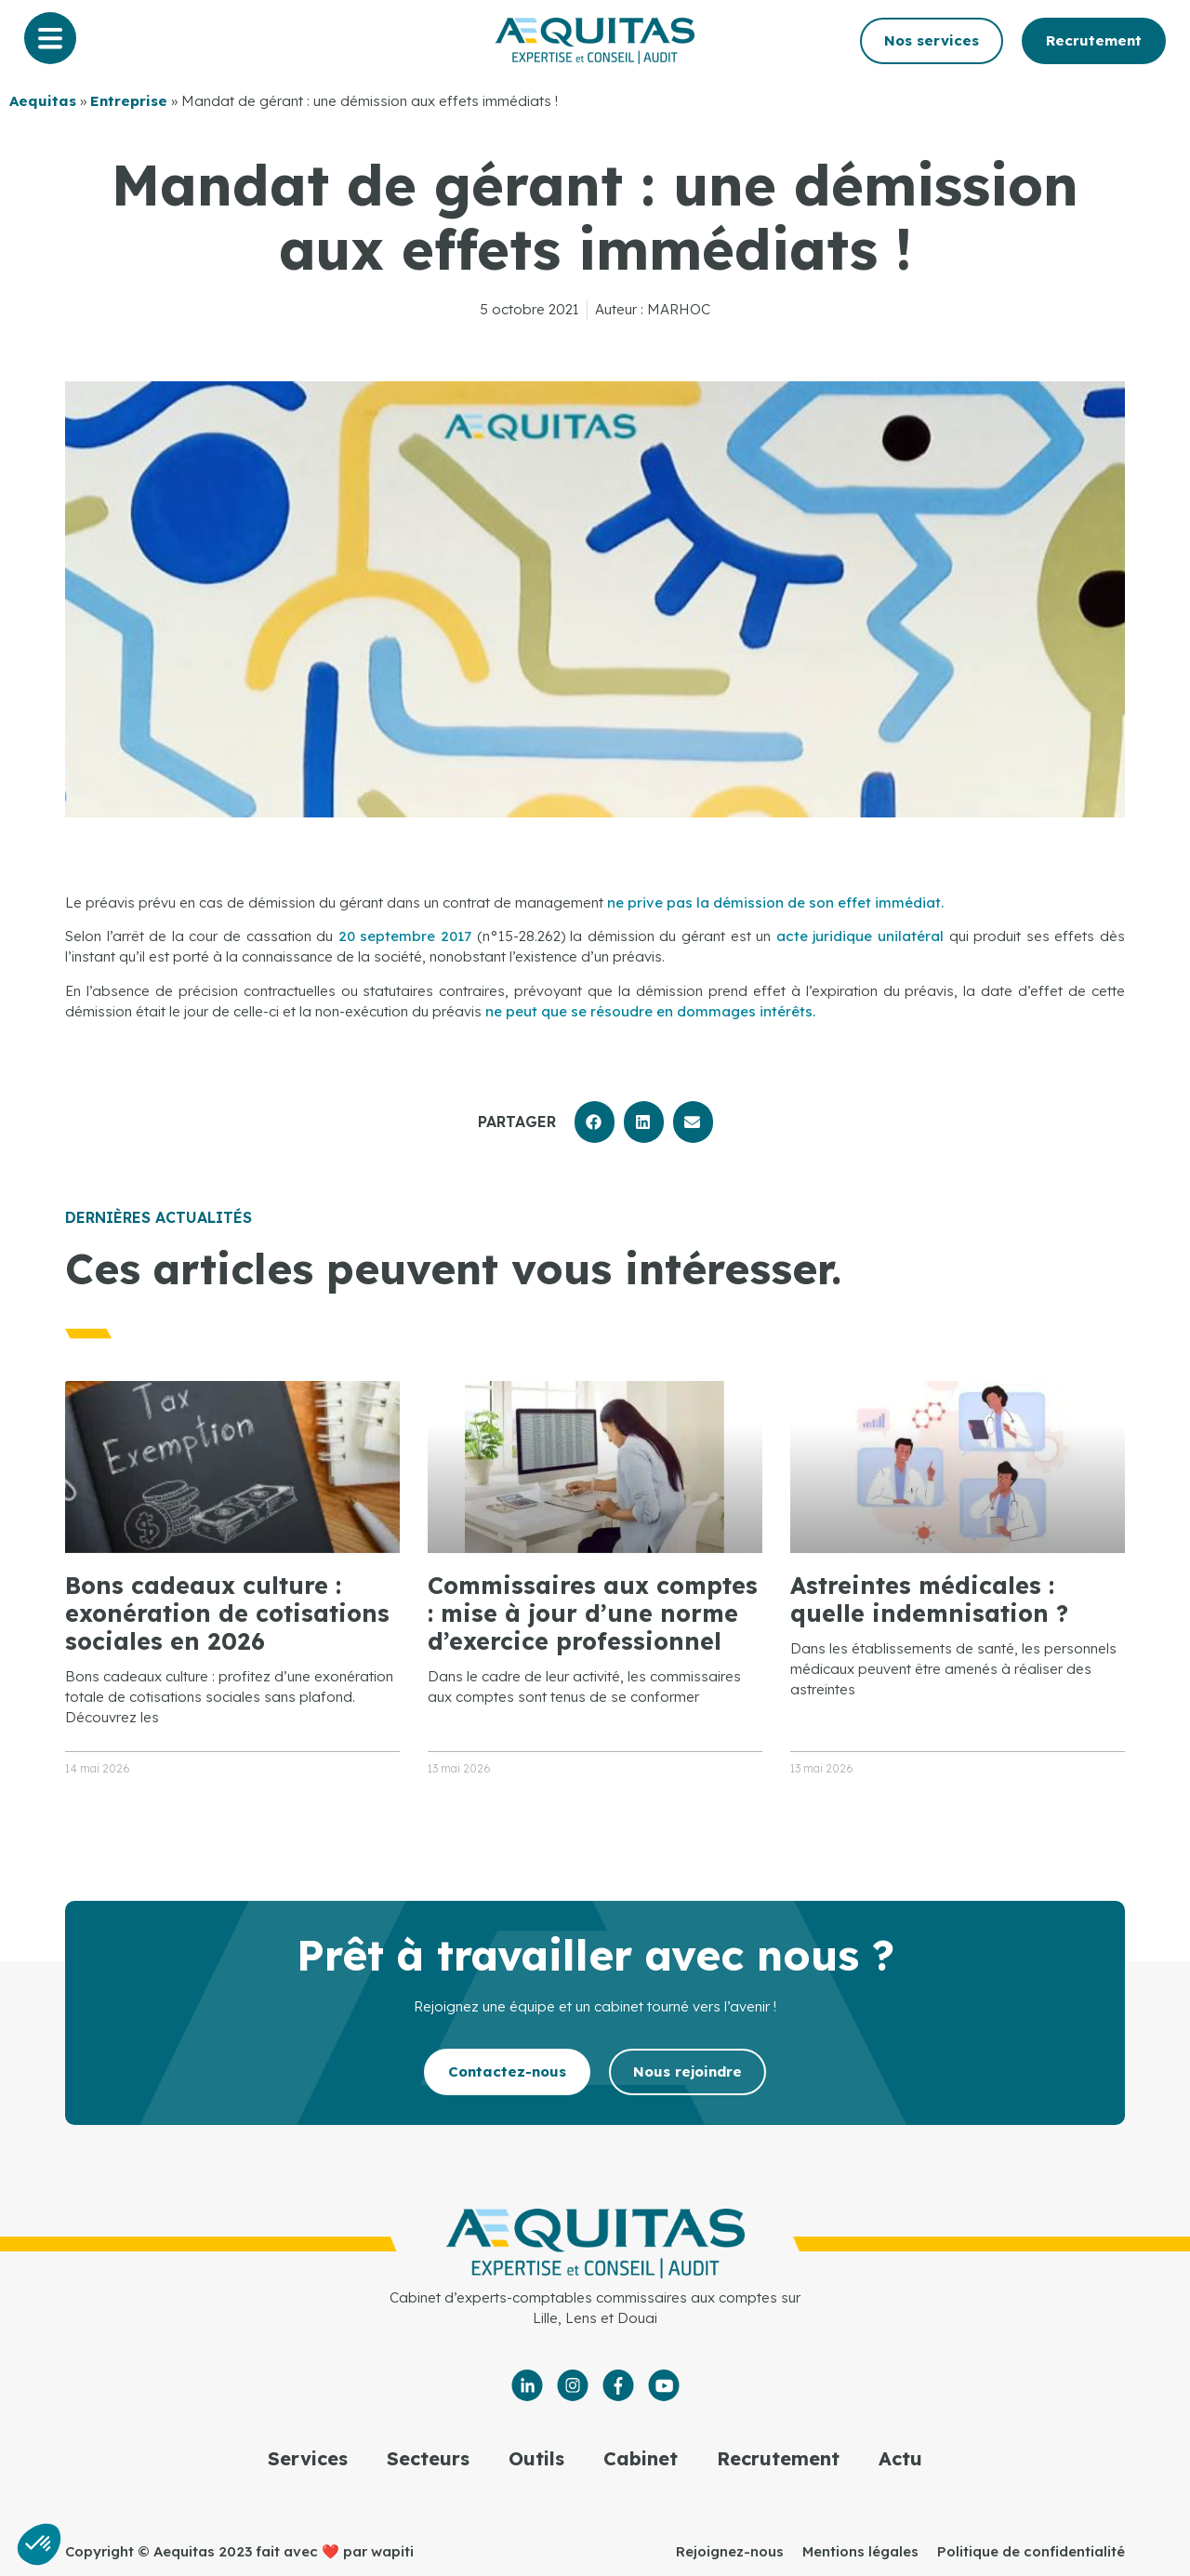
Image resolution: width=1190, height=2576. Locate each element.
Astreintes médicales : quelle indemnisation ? (929, 1599)
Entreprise (128, 101)
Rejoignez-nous (730, 2551)
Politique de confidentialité (1031, 2551)
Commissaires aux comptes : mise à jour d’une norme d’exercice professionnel (593, 1613)
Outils (536, 2458)
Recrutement (778, 2458)
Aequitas (42, 101)
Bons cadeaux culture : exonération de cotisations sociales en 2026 (227, 1613)
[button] (595, 1122)
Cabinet (640, 2458)
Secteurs (428, 2458)
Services (308, 2458)
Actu (900, 2458)
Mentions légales (860, 2551)
